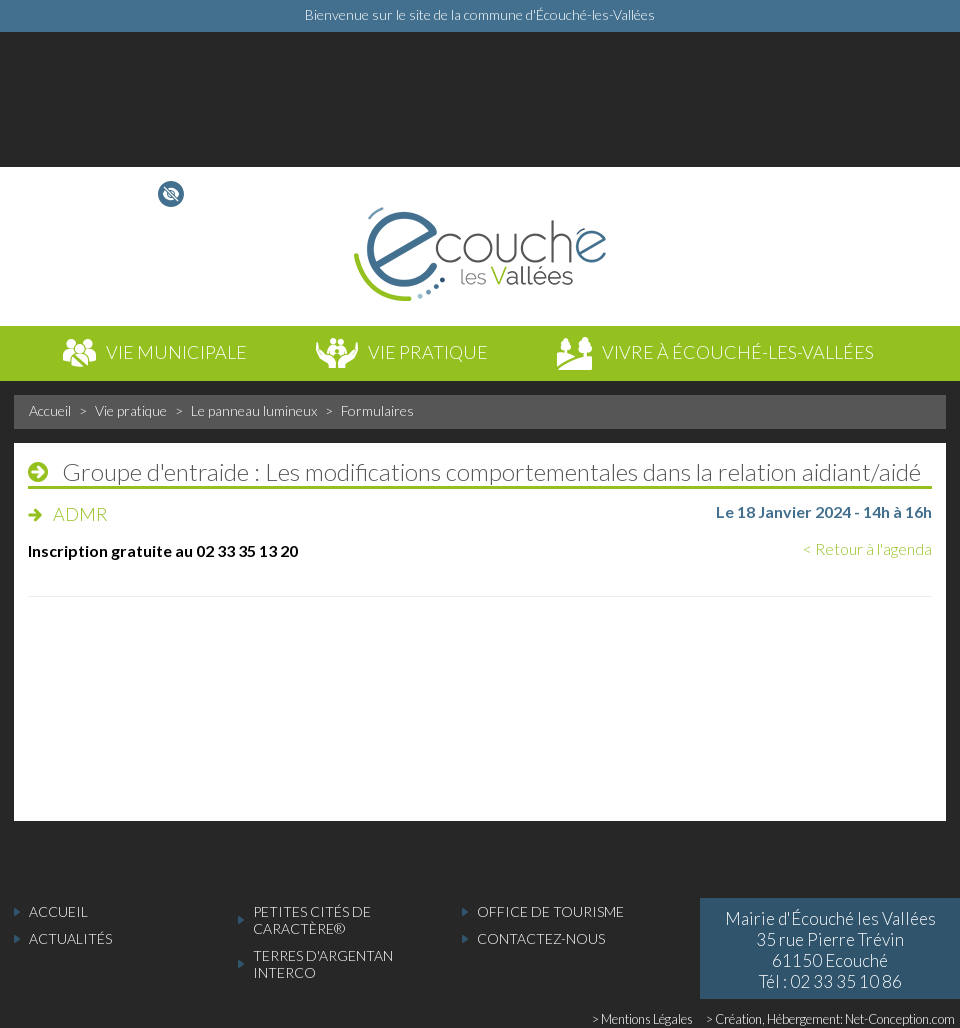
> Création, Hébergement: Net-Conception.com (830, 1019)
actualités (70, 938)
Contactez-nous (541, 938)
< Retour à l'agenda (867, 548)
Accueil (50, 410)
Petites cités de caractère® (312, 920)
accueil (58, 911)
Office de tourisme (550, 911)
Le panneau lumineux (254, 410)
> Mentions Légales (642, 1019)
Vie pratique (131, 410)
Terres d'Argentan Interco (323, 964)
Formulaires (377, 410)
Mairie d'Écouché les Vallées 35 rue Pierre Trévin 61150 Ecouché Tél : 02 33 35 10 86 (830, 950)
